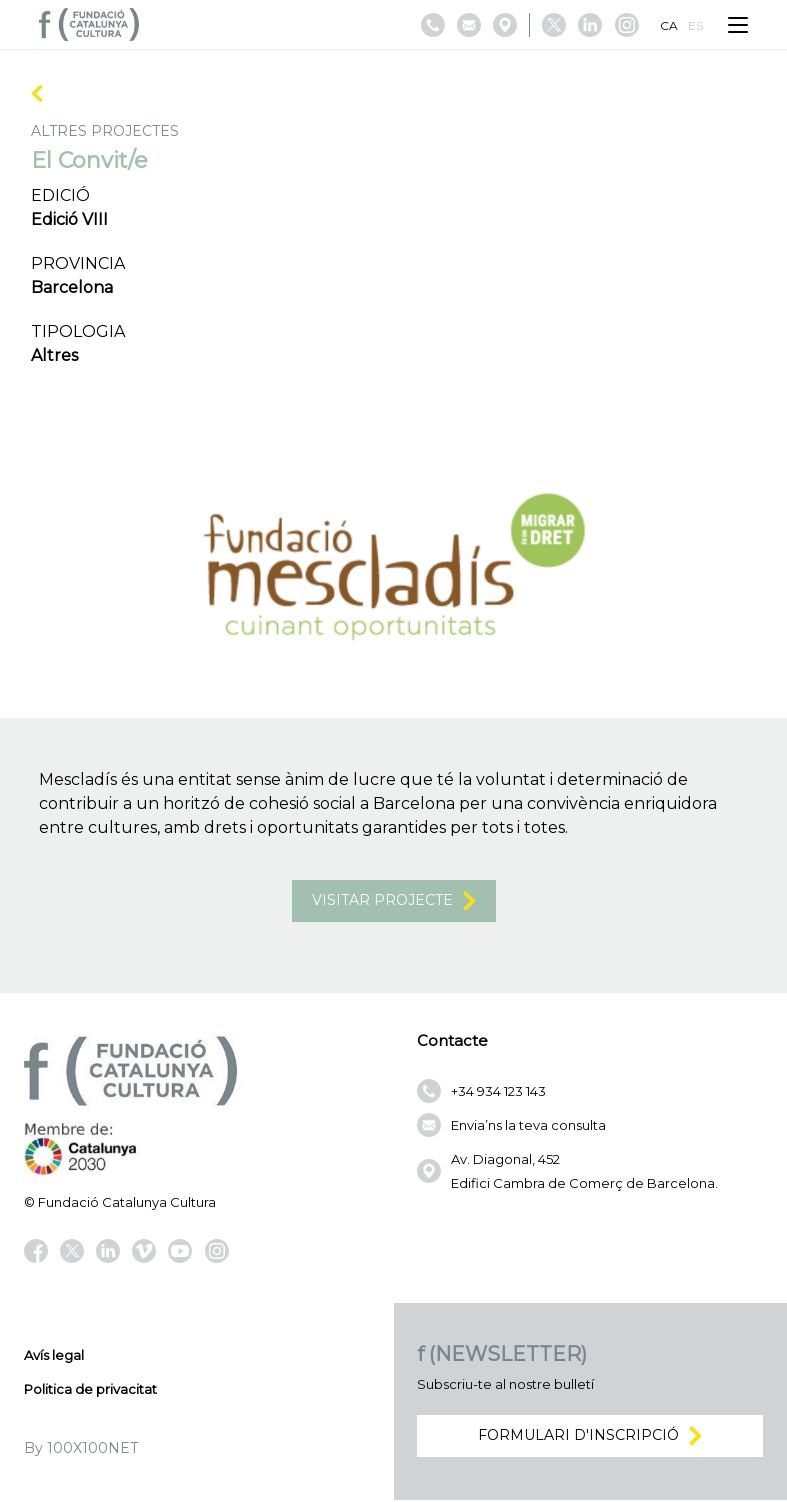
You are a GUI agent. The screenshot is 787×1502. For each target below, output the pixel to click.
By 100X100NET (81, 1450)
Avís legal (54, 1357)
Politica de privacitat (90, 1391)
